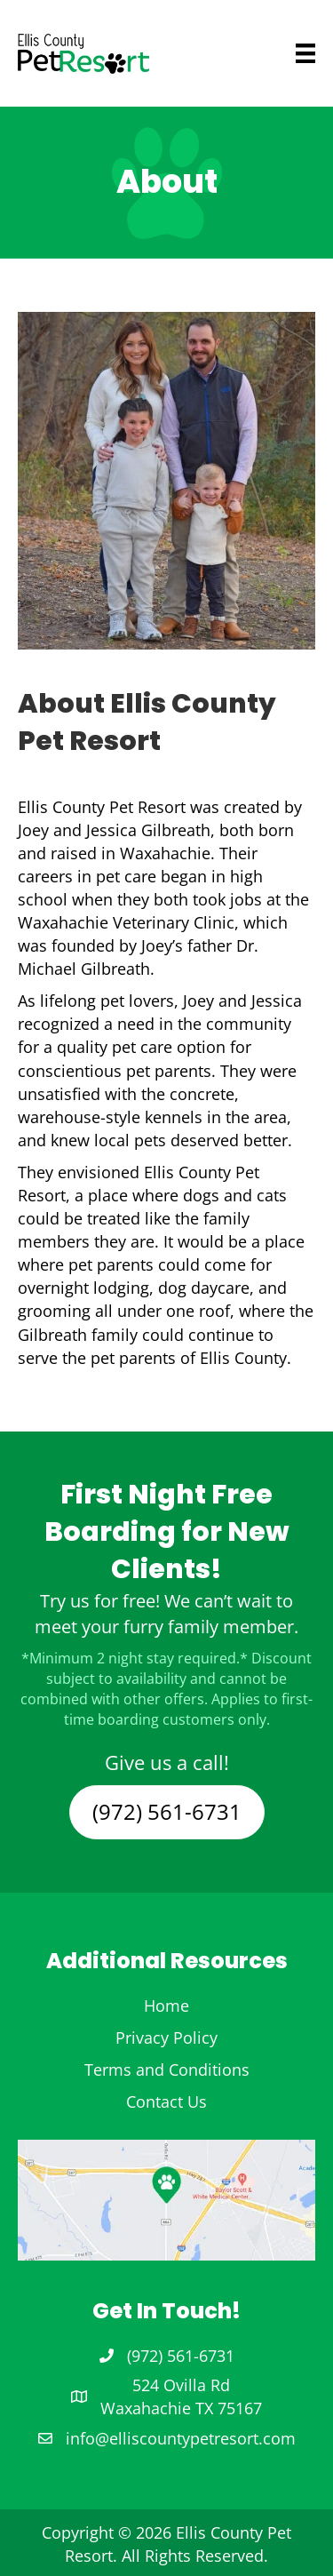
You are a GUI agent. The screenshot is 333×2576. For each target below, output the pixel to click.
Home (166, 2005)
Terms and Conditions (167, 2069)
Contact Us (166, 2101)
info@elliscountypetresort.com (181, 2438)
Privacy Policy (166, 2037)
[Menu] (278, 53)
